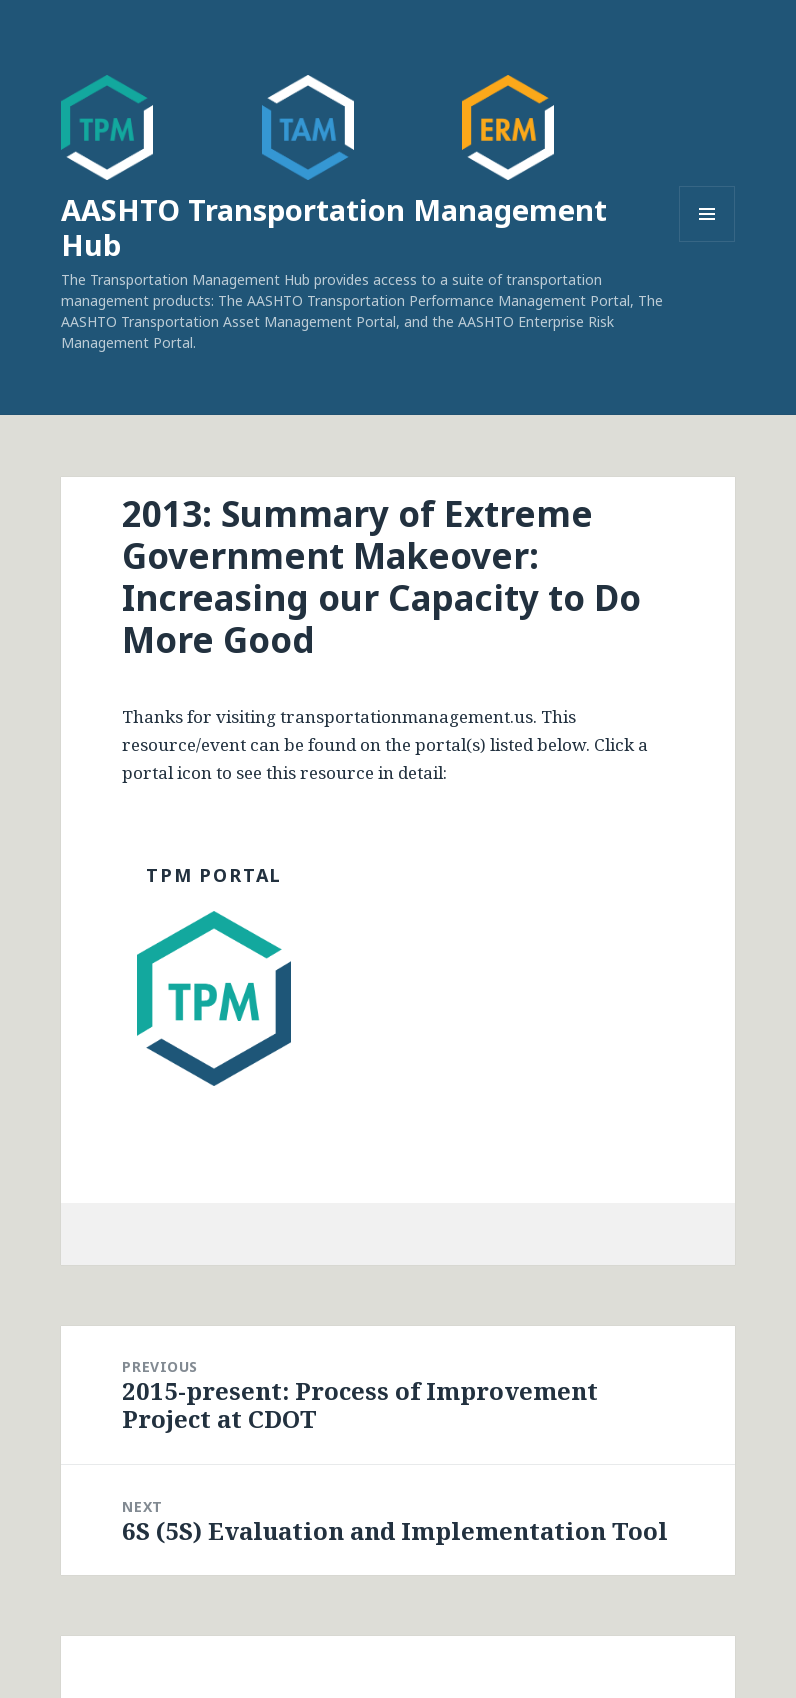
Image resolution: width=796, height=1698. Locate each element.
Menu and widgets (707, 241)
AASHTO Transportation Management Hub (334, 227)
